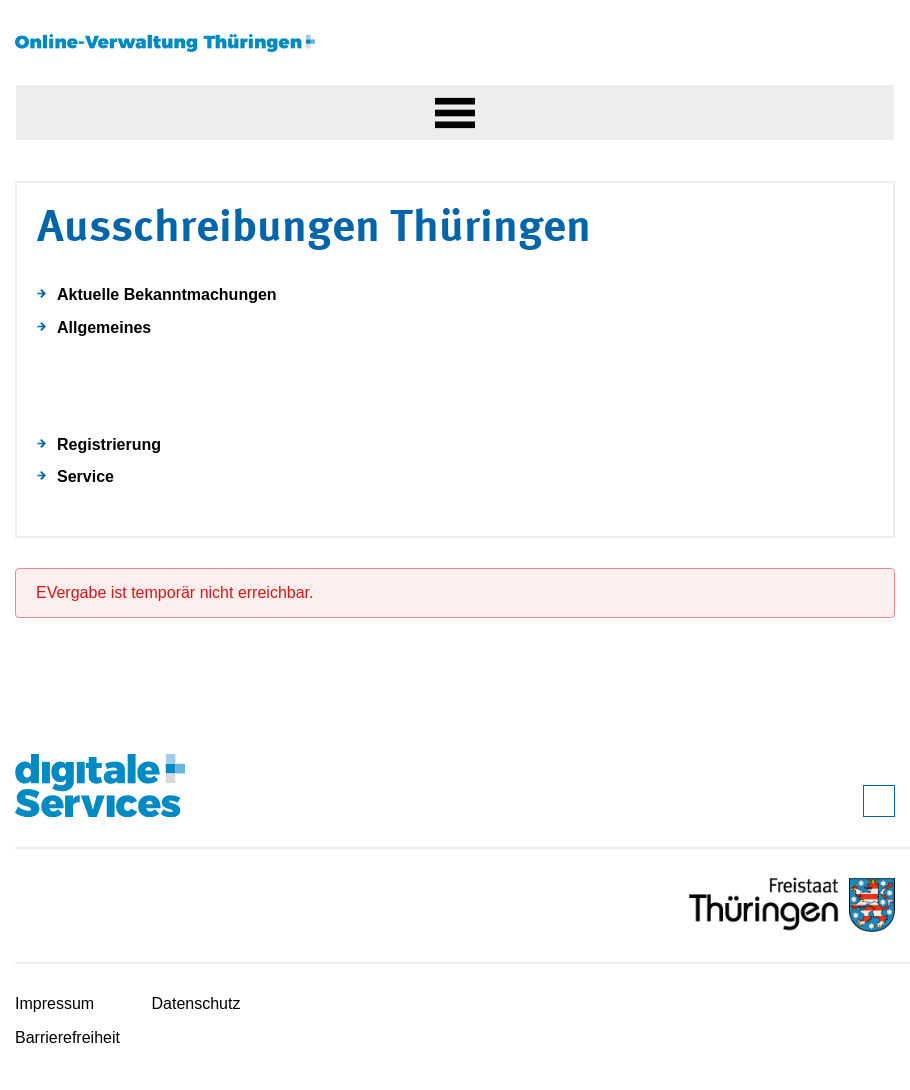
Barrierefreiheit (67, 1037)
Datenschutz (196, 1003)
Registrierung (109, 444)
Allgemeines (104, 327)
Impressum (54, 1003)
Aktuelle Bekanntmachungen (167, 294)
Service (85, 476)
